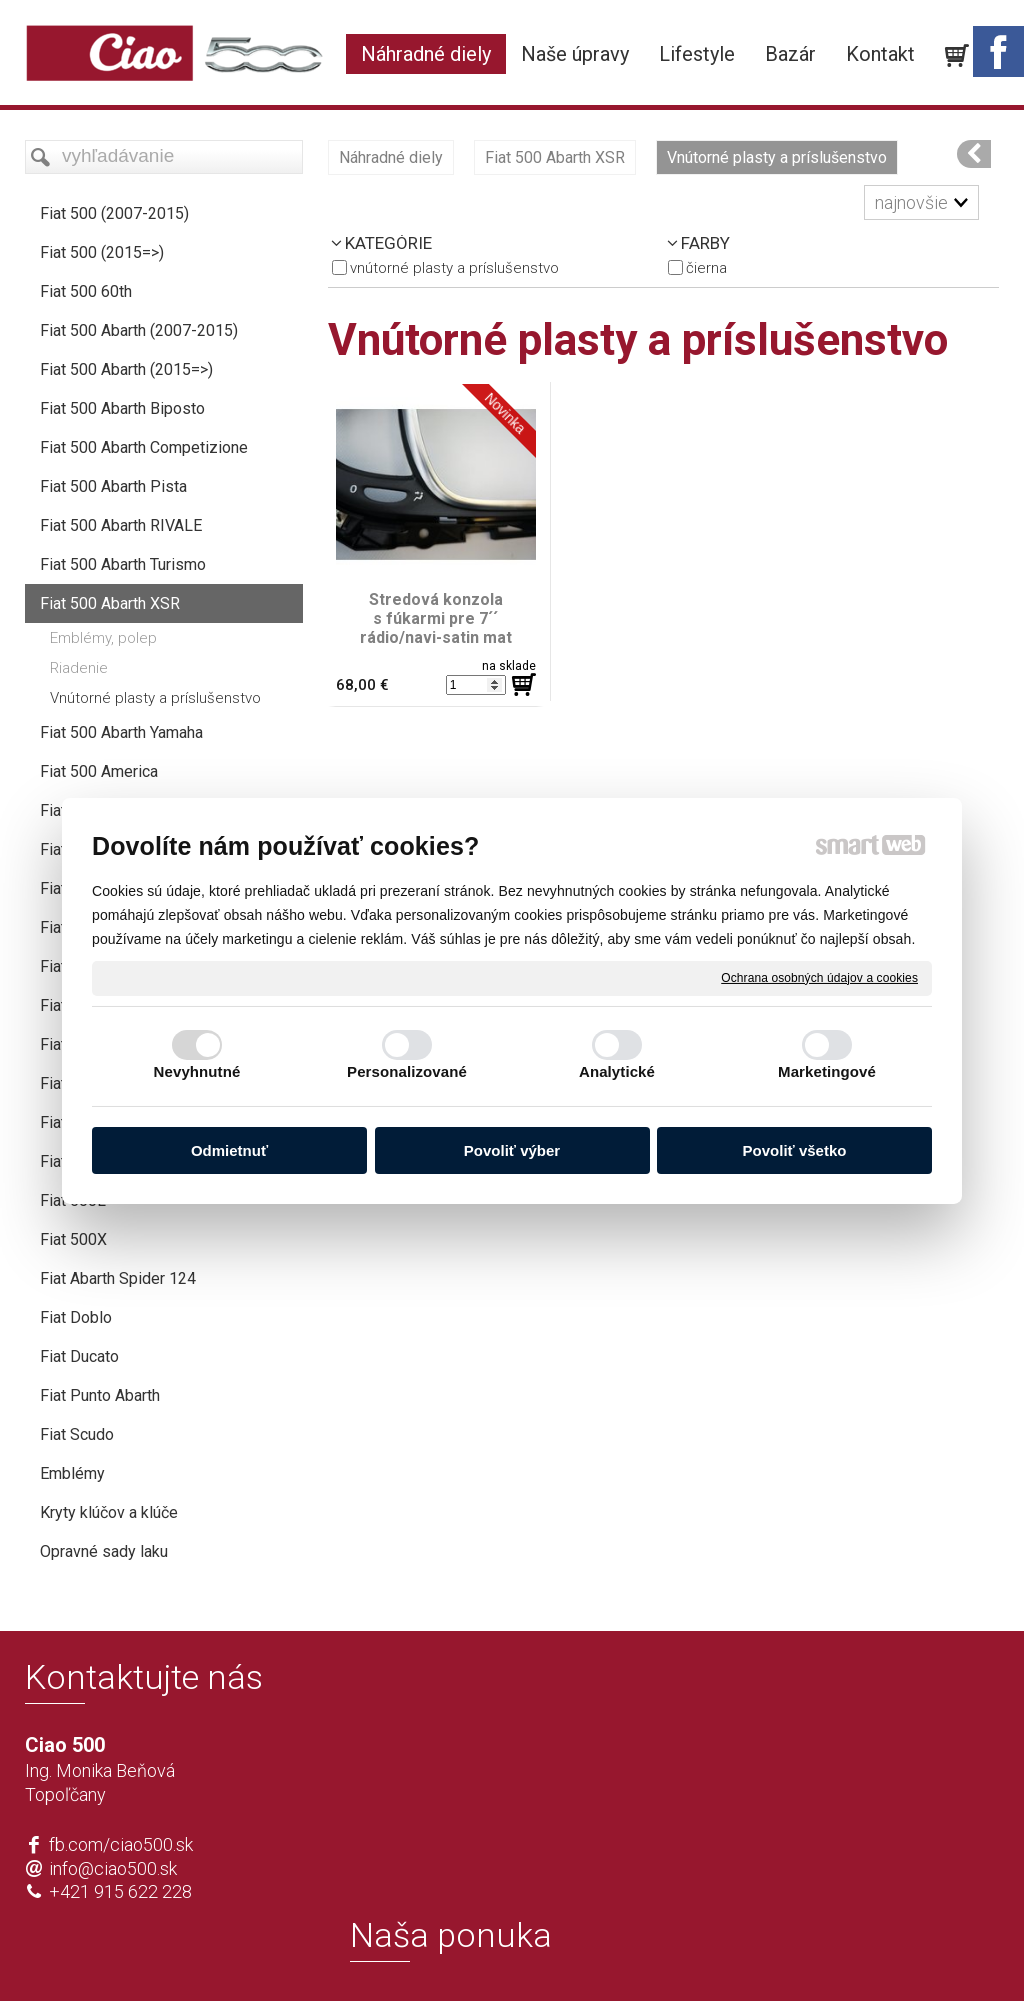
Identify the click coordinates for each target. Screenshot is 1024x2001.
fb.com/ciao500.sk (121, 1844)
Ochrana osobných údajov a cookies (819, 977)
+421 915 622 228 (120, 1891)
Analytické (617, 1071)
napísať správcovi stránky (454, 1953)
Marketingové (827, 1071)
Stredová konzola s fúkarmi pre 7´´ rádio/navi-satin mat (436, 618)
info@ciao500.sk (113, 1868)
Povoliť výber (512, 1150)
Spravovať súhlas (808, 1953)
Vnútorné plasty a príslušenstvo (454, 268)
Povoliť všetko (795, 1150)
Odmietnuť (229, 1150)
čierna (706, 268)
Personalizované (407, 1071)
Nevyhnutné (197, 1071)
